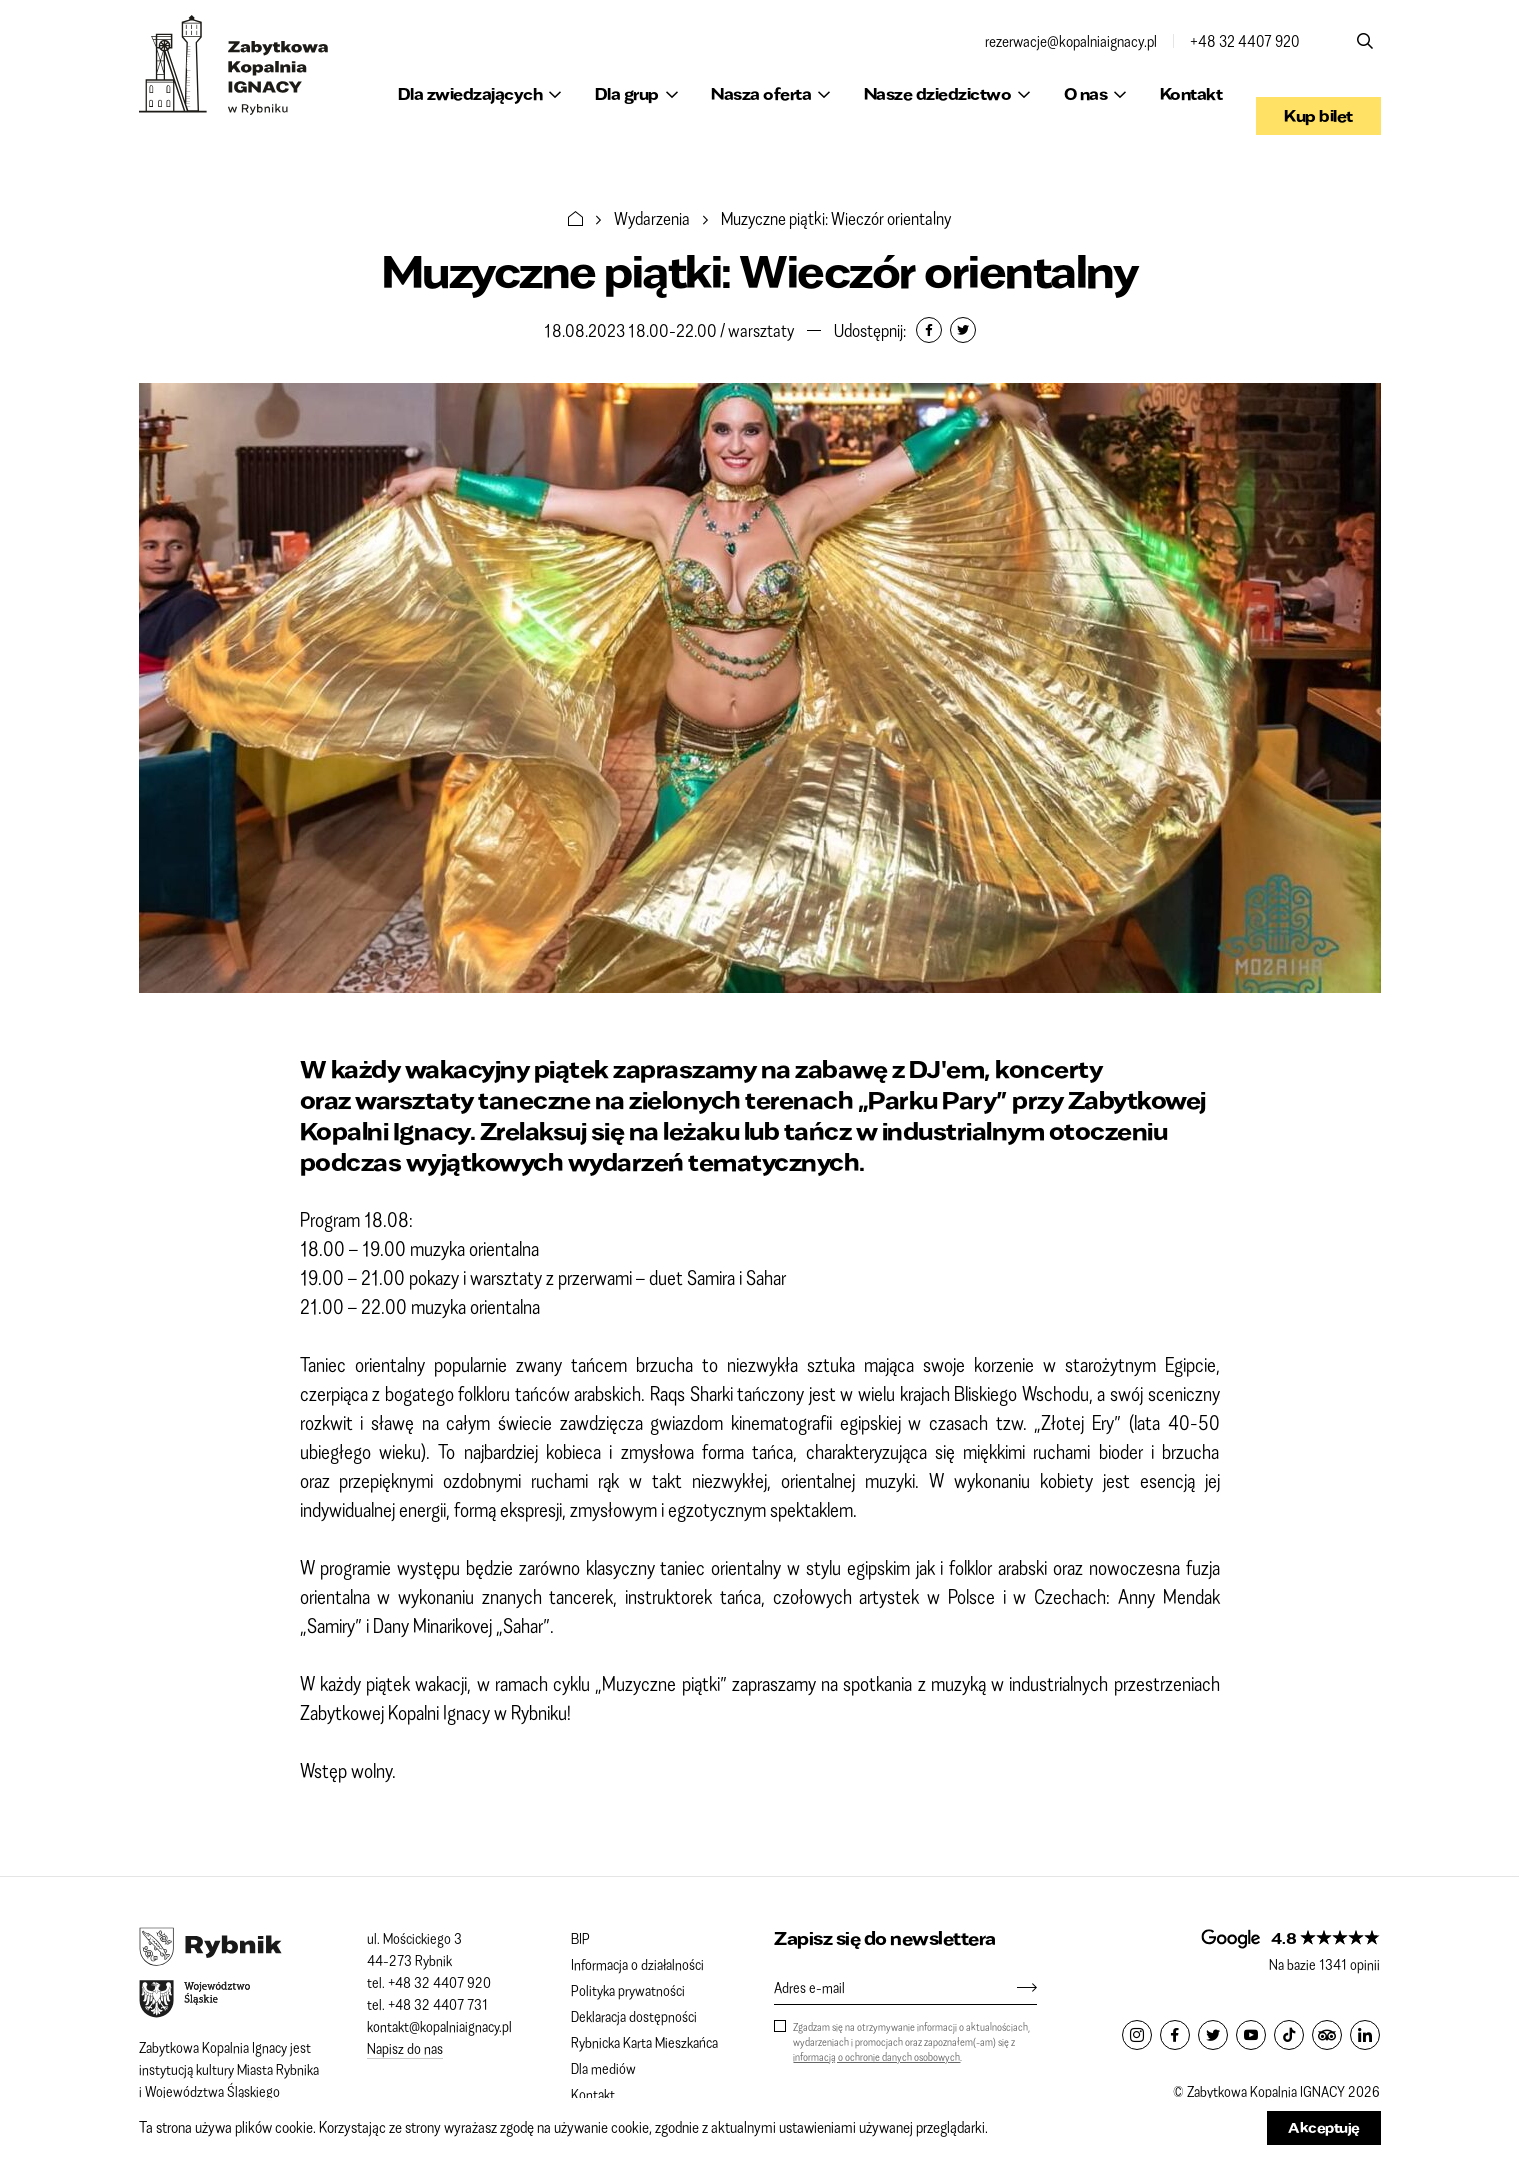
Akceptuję (1324, 2127)
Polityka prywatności (628, 1990)
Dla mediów (603, 2068)
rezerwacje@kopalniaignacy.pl (1071, 41)
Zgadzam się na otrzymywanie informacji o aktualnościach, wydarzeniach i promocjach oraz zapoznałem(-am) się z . (911, 2041)
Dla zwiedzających (470, 93)
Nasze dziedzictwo (938, 93)
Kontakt (1191, 93)
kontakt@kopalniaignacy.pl (439, 2026)
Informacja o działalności (637, 1964)
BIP (580, 1938)
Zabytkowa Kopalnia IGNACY (234, 65)
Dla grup (627, 93)
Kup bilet (1318, 93)
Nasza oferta (761, 93)
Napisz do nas (405, 2048)
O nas (1086, 93)
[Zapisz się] (1017, 1987)
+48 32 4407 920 (1244, 41)
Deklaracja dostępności (634, 2016)
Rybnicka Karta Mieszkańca (644, 2042)
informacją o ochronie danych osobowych (876, 2056)
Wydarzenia (652, 218)
